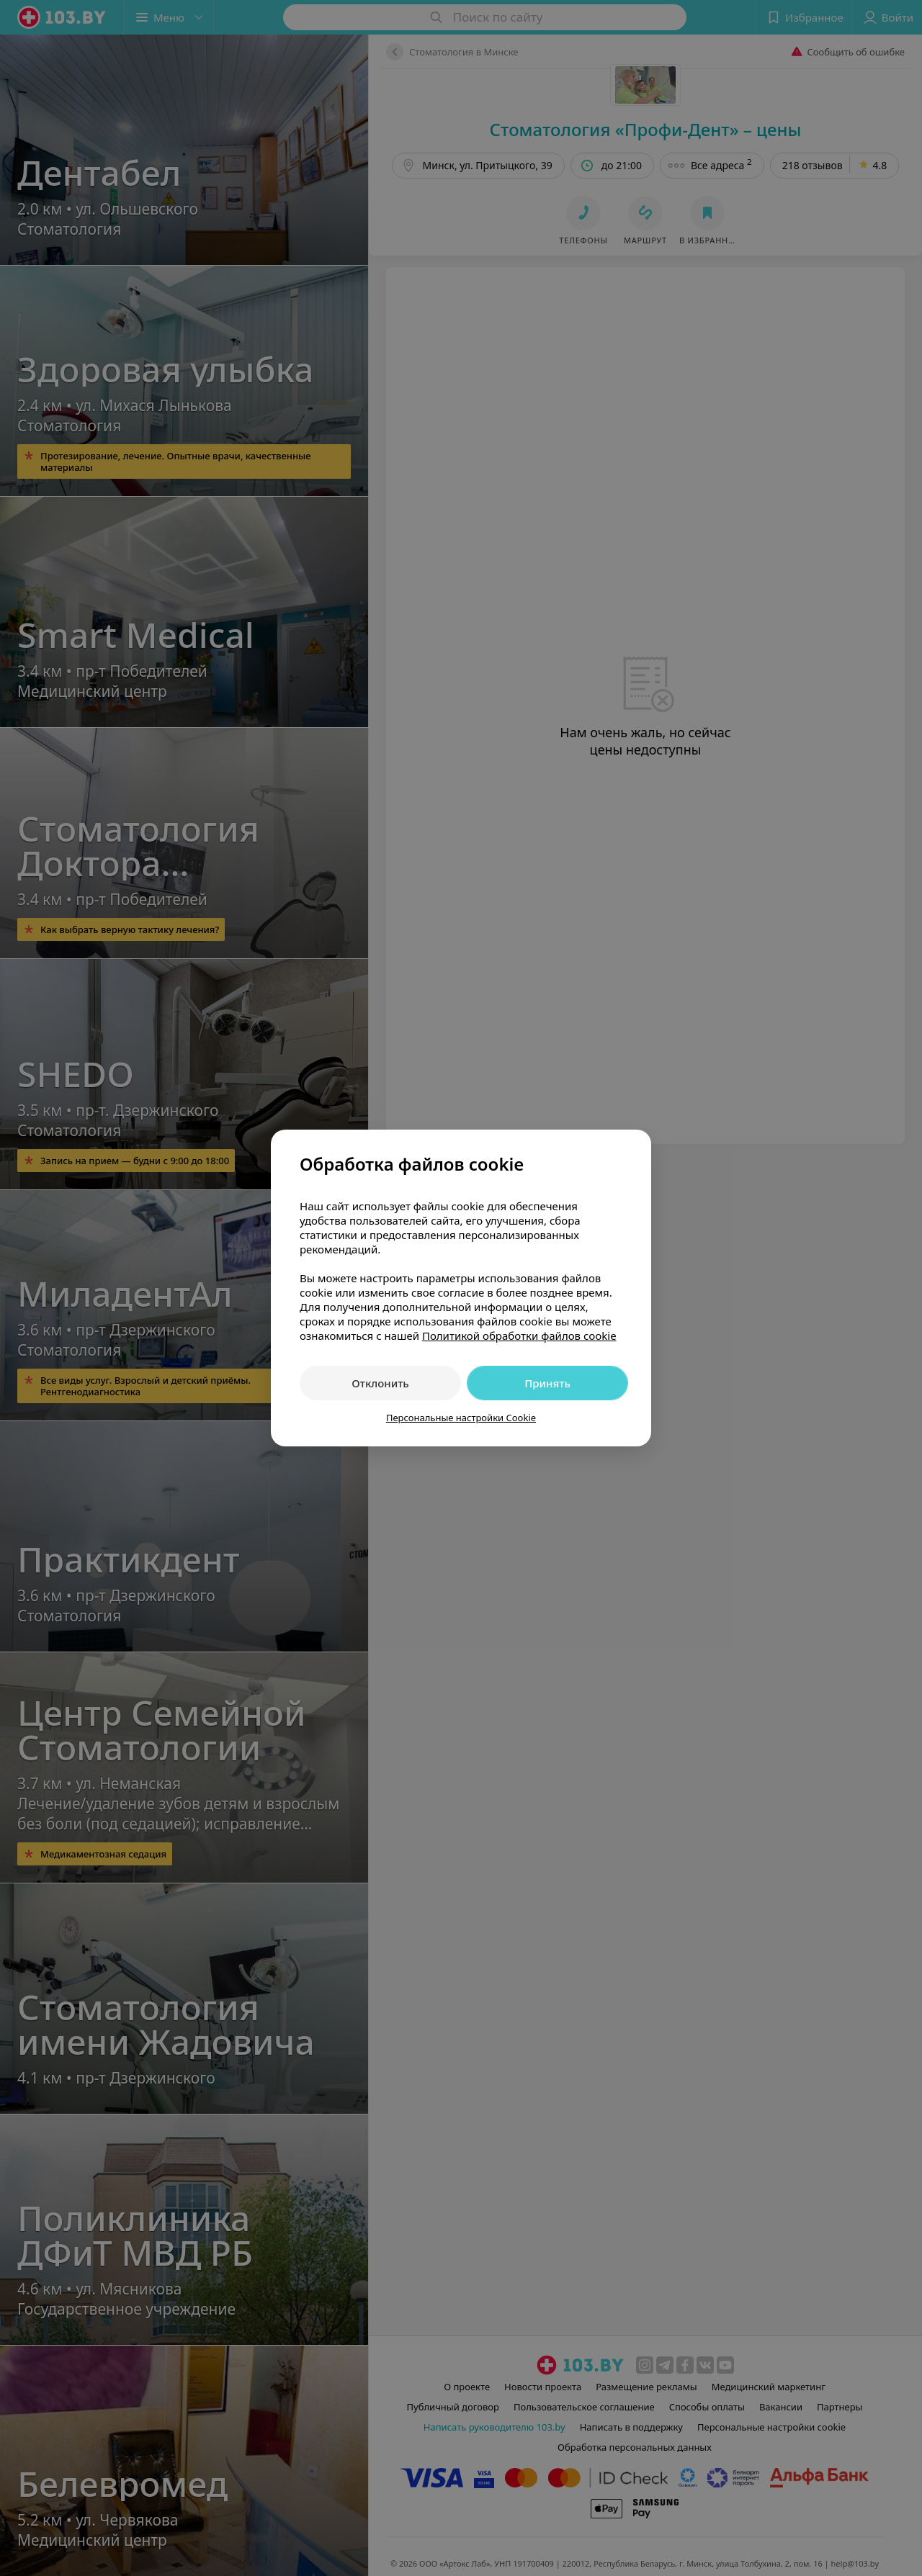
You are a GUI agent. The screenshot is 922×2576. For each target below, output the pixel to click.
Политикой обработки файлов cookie (519, 1335)
